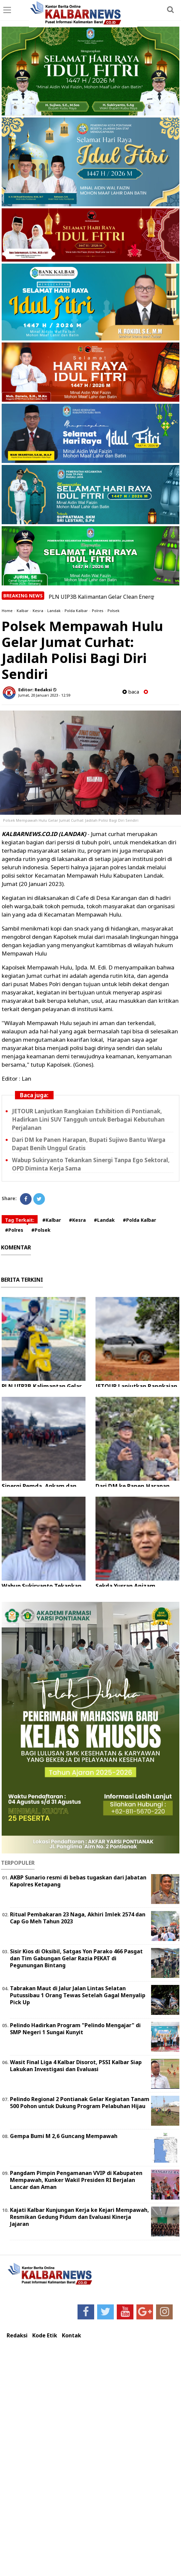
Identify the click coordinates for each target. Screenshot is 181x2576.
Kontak (71, 2335)
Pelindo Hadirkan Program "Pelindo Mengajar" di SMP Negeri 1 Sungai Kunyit (75, 2029)
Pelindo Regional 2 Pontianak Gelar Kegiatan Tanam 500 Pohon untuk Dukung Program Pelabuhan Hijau (79, 2102)
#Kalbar (51, 1220)
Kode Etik (44, 2335)
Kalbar (23, 610)
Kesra (38, 610)
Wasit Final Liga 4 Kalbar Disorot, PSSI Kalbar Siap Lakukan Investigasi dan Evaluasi (76, 2065)
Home (7, 610)
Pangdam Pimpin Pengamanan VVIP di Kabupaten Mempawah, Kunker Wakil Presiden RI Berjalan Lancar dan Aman (76, 2180)
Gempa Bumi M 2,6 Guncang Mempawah (63, 2136)
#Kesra (77, 1220)
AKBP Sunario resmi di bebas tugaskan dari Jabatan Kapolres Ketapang (78, 1881)
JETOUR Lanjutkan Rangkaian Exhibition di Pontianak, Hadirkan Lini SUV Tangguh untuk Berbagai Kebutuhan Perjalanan (88, 1119)
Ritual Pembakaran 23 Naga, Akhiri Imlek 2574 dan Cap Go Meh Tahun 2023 (77, 1918)
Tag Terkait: (19, 1220)
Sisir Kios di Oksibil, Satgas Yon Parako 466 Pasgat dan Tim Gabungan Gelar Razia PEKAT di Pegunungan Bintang (76, 1958)
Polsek (113, 610)
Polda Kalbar (76, 610)
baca (130, 692)
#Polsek (41, 1230)
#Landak (104, 1220)
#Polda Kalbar (139, 1220)
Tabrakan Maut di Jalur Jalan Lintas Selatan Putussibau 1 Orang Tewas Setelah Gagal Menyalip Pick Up (77, 1995)
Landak (54, 610)
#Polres (14, 1230)
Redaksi (17, 2335)
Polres (97, 610)
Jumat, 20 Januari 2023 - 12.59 (44, 695)
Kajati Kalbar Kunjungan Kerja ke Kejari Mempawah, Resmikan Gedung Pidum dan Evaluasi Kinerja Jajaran (79, 2217)
